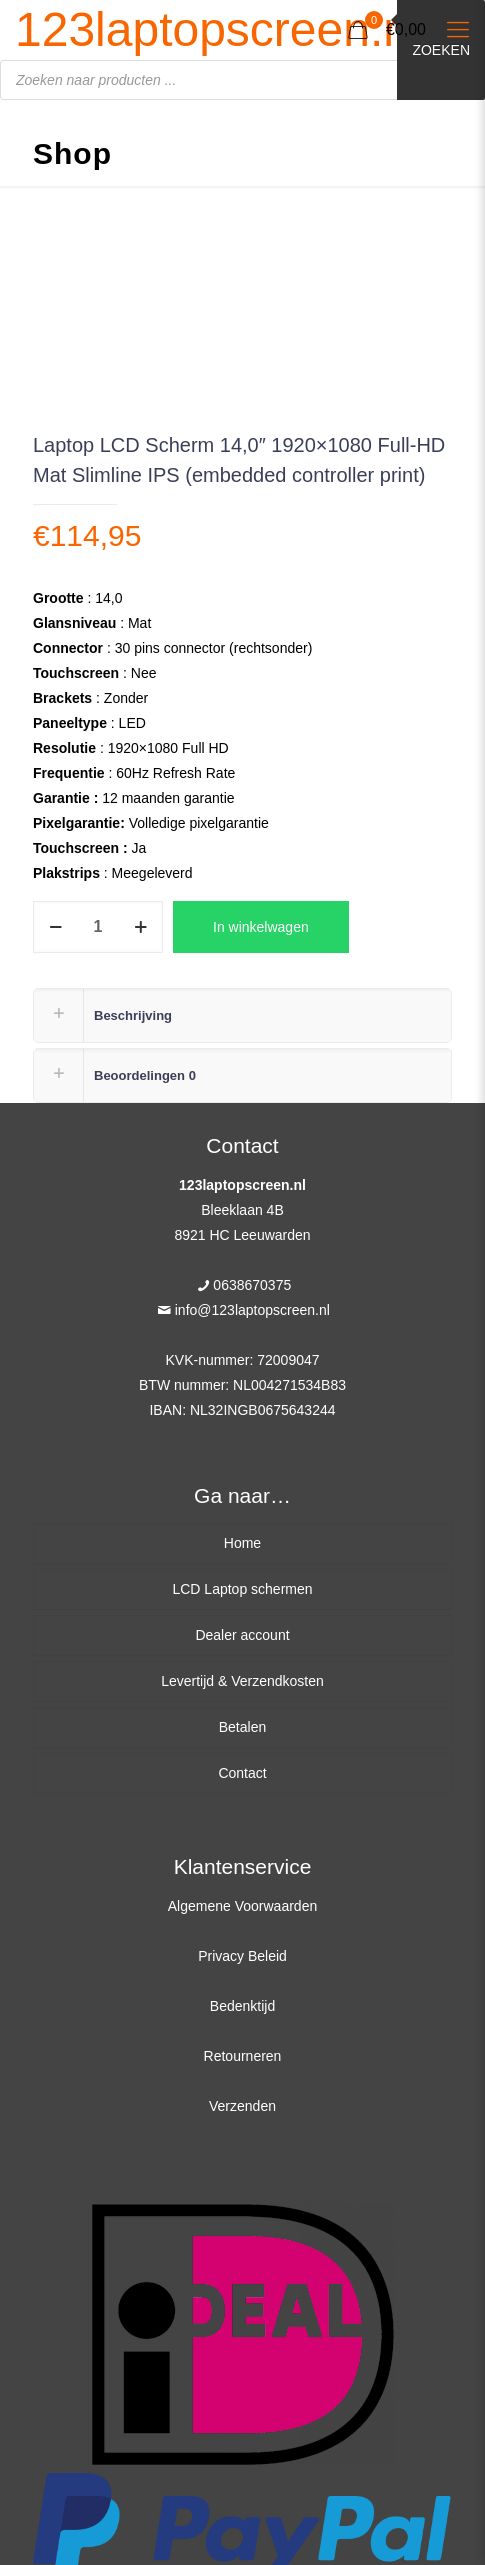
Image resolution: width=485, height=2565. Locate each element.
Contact (242, 1773)
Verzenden (242, 2106)
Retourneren (243, 2056)
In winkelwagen (261, 927)
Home (242, 1543)
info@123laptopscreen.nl (252, 1310)
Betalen (242, 1727)
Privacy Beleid (242, 1956)
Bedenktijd (242, 2006)
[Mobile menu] (458, 30)
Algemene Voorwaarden (242, 1906)
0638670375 (252, 1285)
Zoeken (441, 50)
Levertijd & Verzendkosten (242, 1681)
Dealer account (242, 1635)
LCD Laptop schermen (242, 1589)
